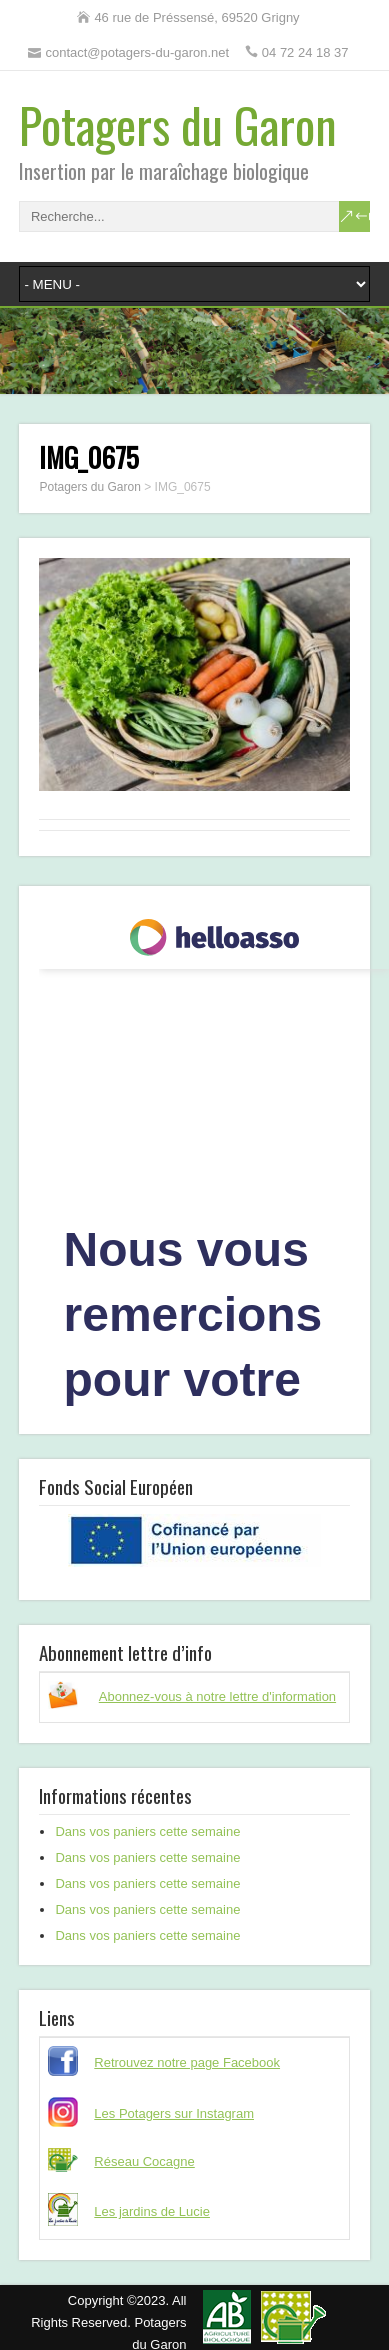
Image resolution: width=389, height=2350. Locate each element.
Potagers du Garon (178, 124)
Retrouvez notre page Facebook (187, 2062)
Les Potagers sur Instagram (174, 2113)
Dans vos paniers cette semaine (147, 1831)
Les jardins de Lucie (152, 2211)
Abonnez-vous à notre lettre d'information (217, 1696)
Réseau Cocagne (144, 2161)
